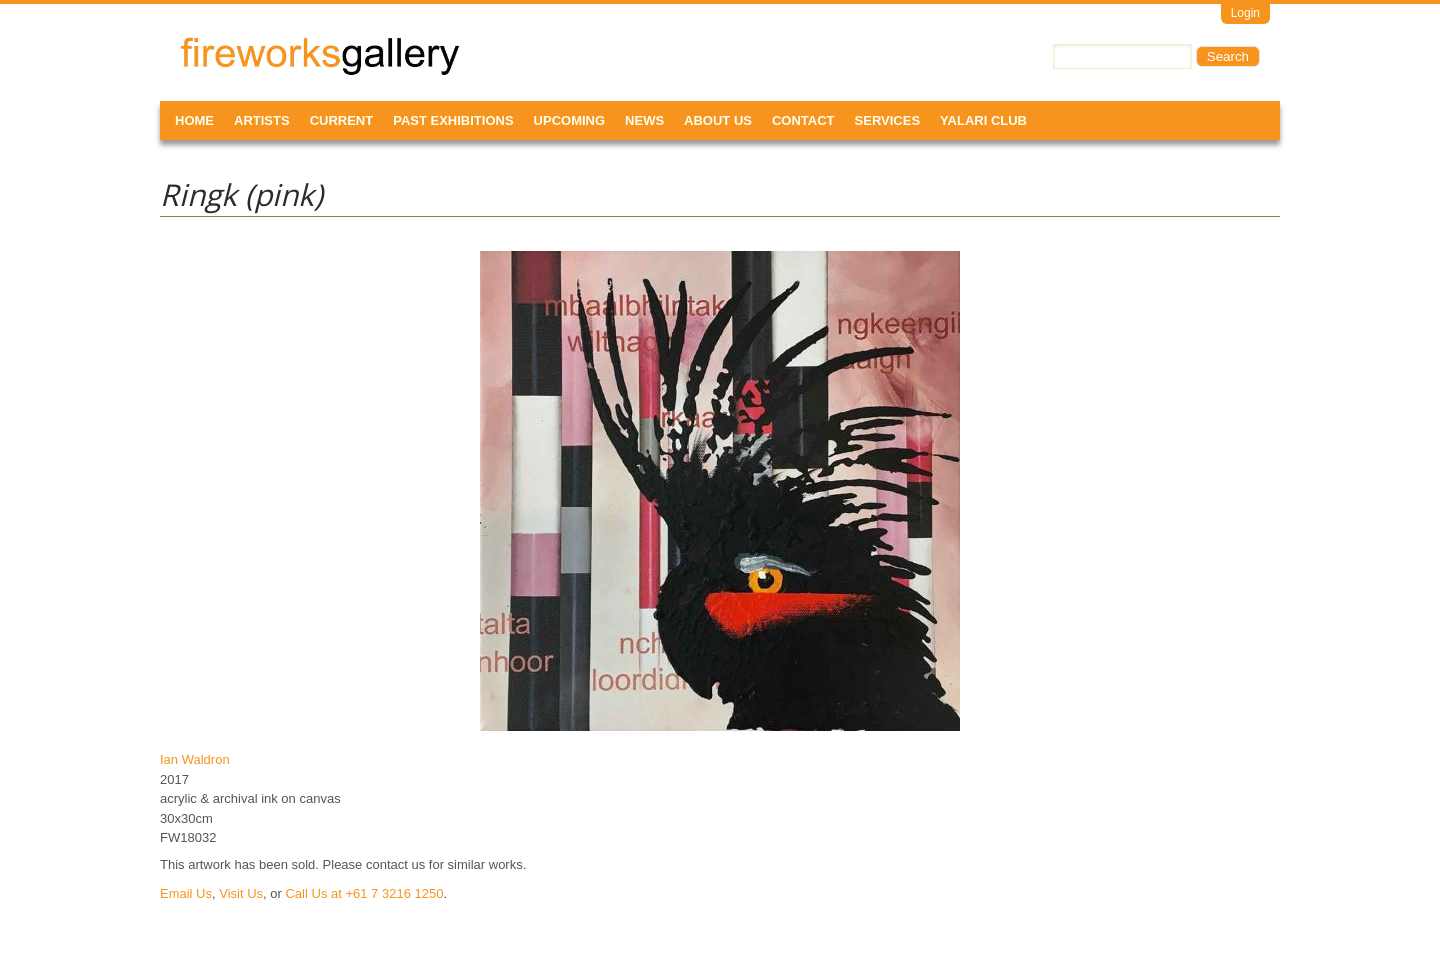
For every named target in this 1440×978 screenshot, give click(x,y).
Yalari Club (983, 120)
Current (342, 120)
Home (194, 120)
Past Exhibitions (453, 120)
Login (1245, 13)
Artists (262, 120)
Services (888, 120)
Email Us (186, 893)
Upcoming (570, 120)
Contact (803, 120)
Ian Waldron (195, 759)
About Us (718, 120)
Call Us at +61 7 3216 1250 (364, 893)
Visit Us (241, 893)
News (644, 120)
